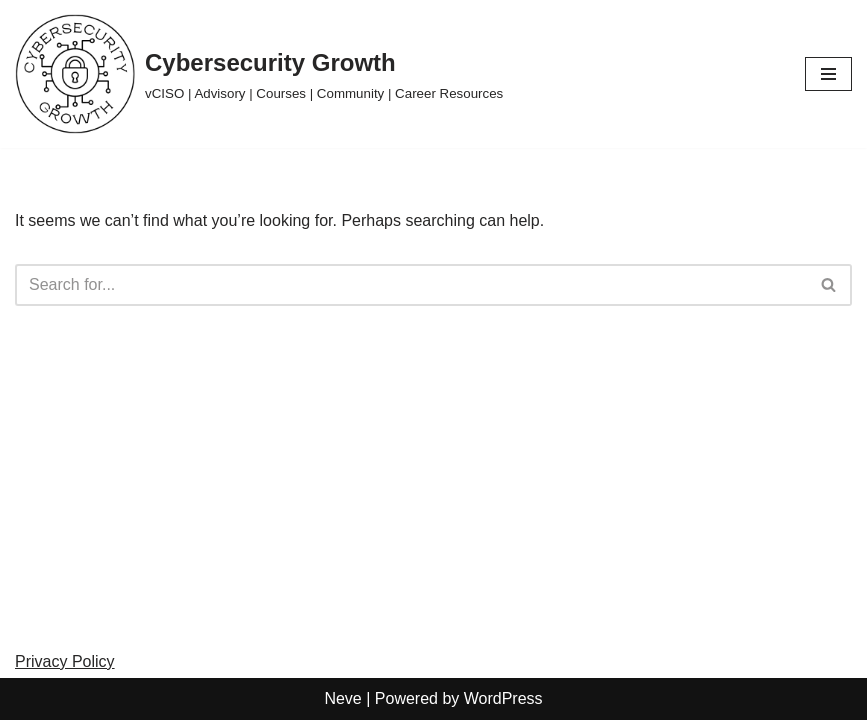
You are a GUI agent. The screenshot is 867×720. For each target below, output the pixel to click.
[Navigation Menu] (828, 74)
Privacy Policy (65, 661)
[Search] (411, 285)
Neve (342, 698)
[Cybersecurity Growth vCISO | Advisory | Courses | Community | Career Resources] (259, 74)
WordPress (503, 698)
